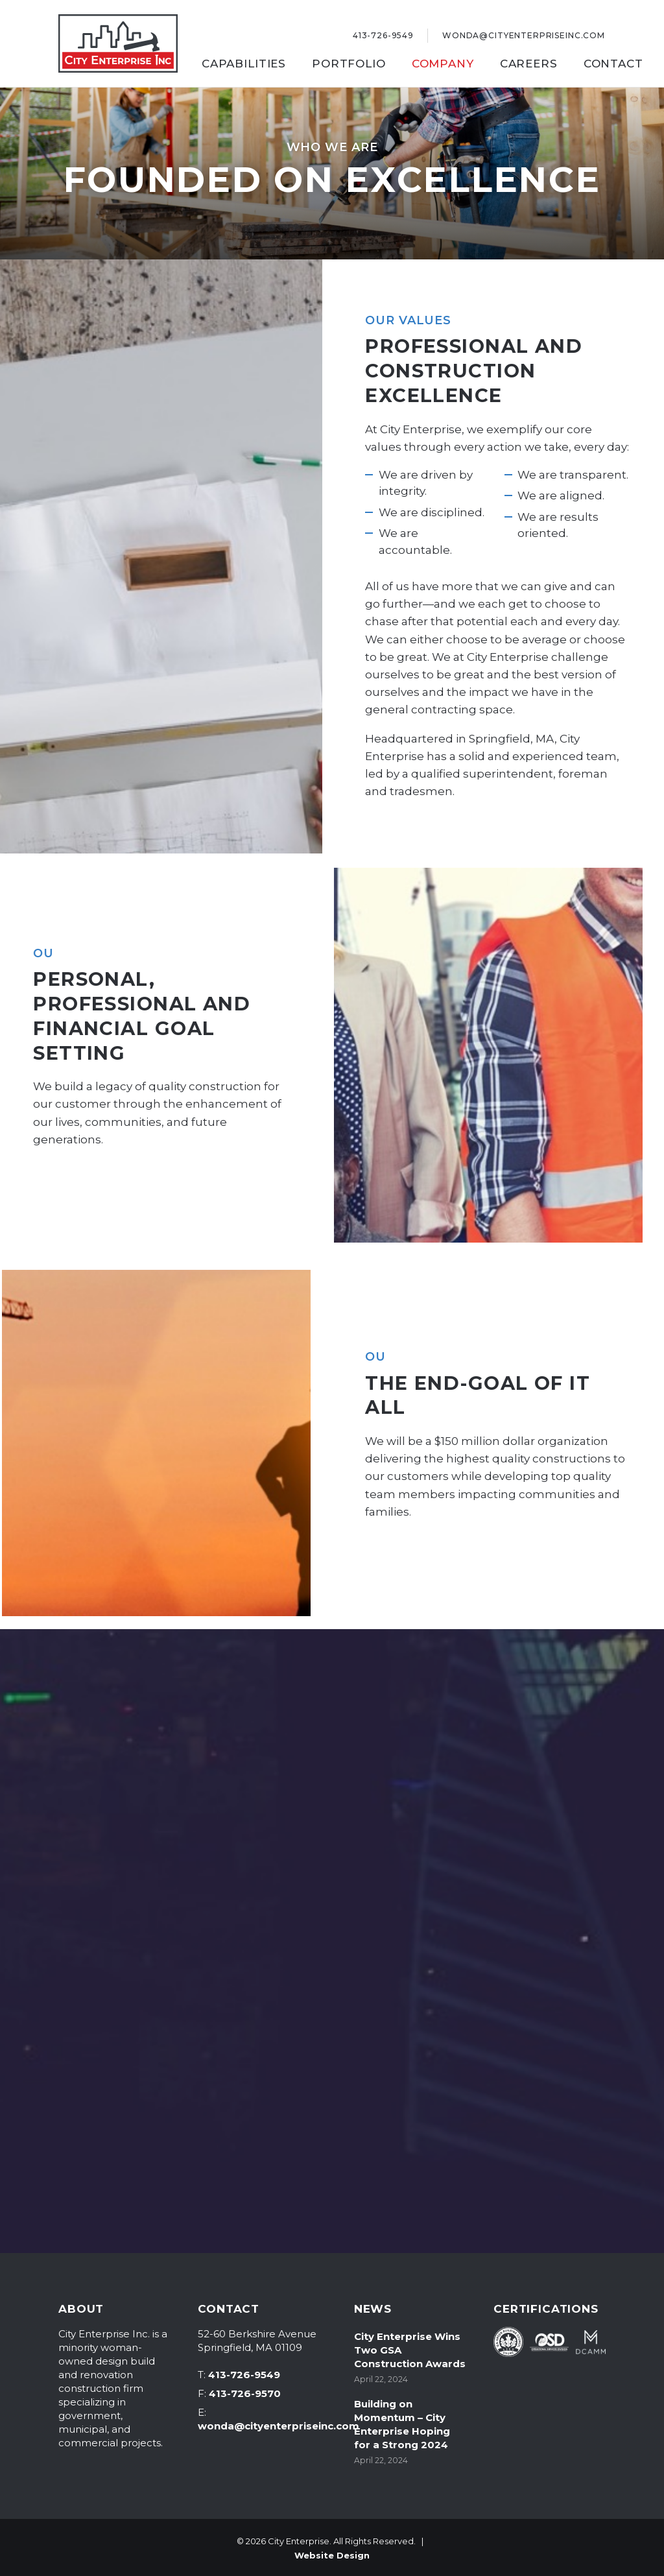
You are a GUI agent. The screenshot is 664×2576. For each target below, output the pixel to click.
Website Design (332, 2555)
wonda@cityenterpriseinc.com (278, 2426)
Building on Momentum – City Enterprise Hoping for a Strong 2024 (402, 2424)
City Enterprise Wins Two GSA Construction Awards (410, 2350)
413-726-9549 (244, 2374)
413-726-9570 (245, 2393)
